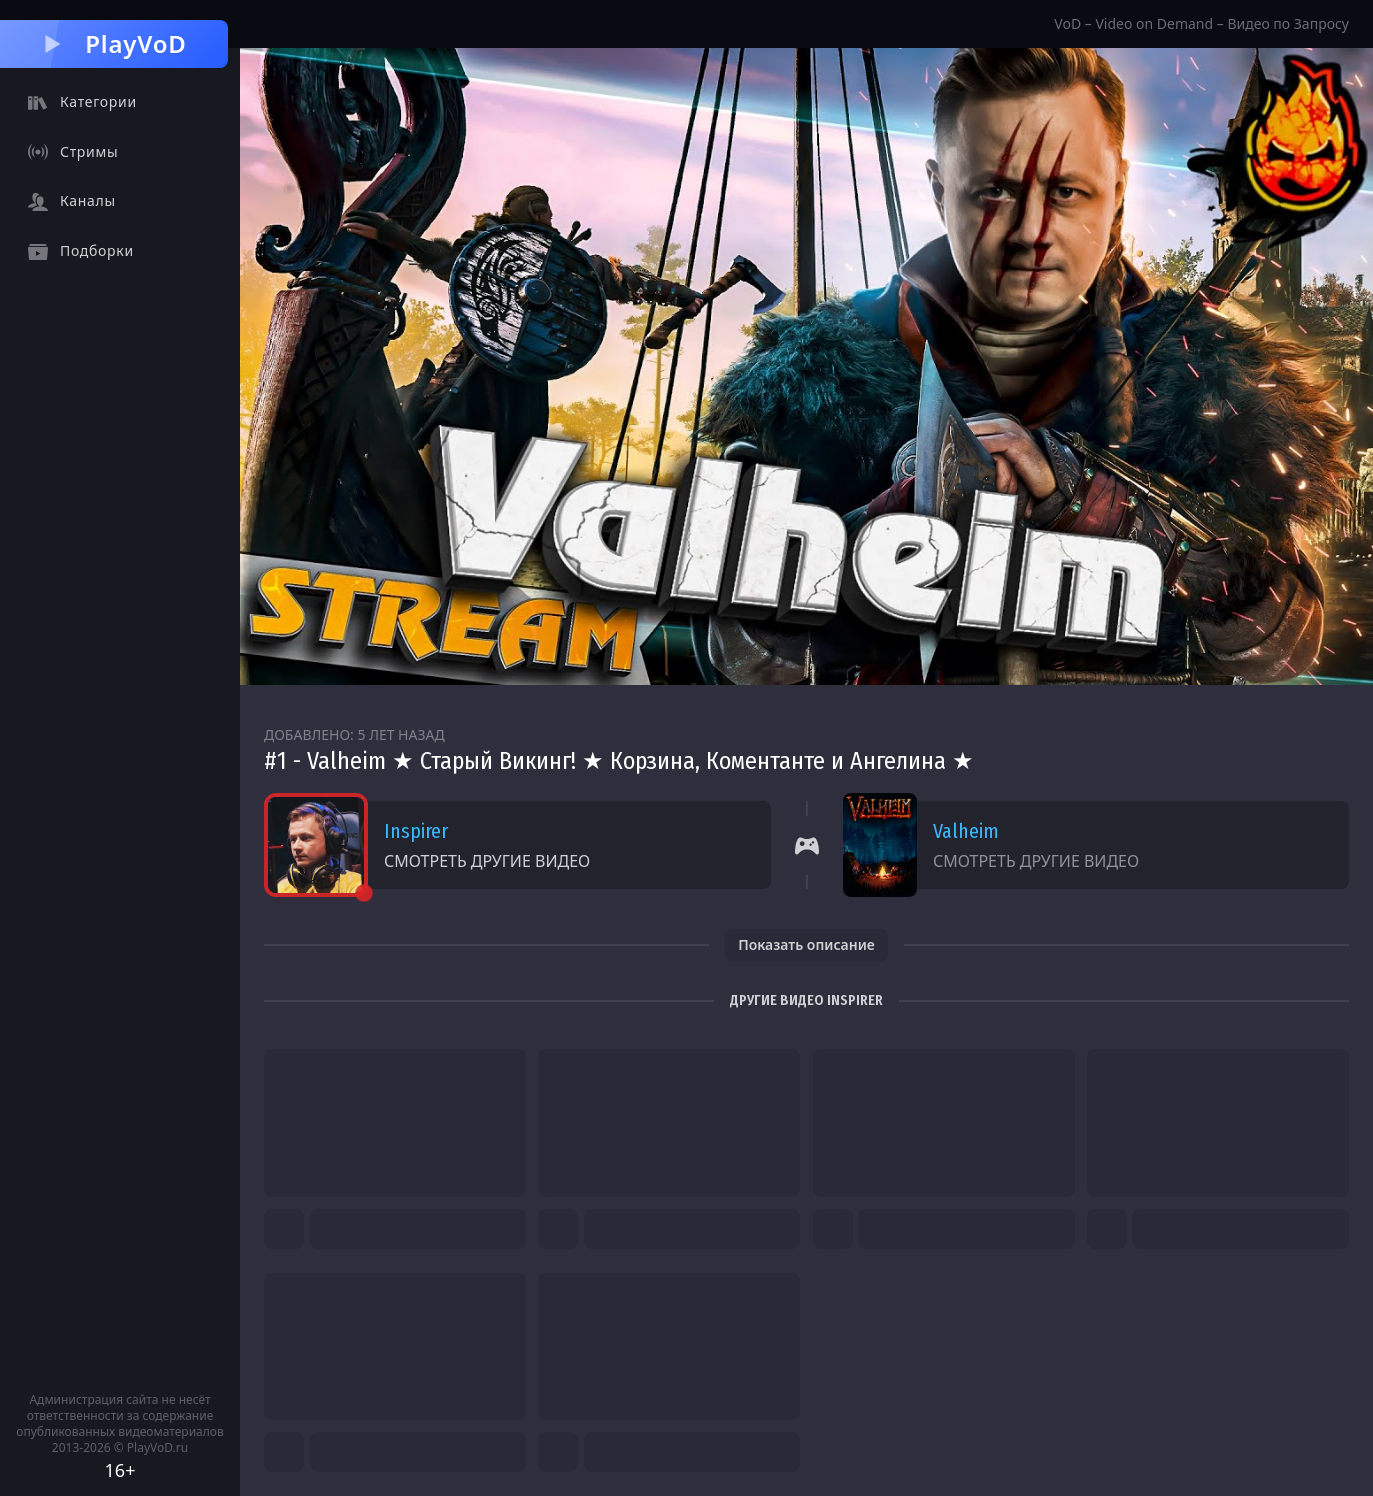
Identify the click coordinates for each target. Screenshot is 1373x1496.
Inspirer (416, 831)
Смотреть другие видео (487, 861)
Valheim (966, 831)
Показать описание (806, 944)
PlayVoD (113, 43)
